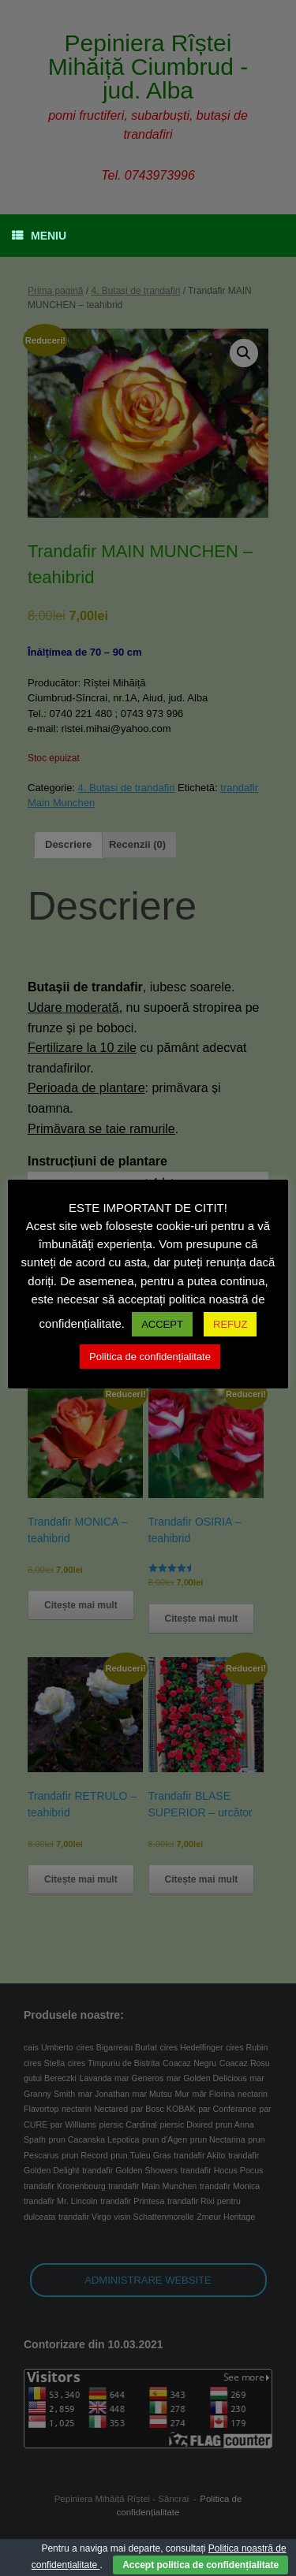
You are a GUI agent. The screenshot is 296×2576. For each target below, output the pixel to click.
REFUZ (230, 1324)
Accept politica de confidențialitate (200, 2564)
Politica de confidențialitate (150, 1356)
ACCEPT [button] (162, 1324)
